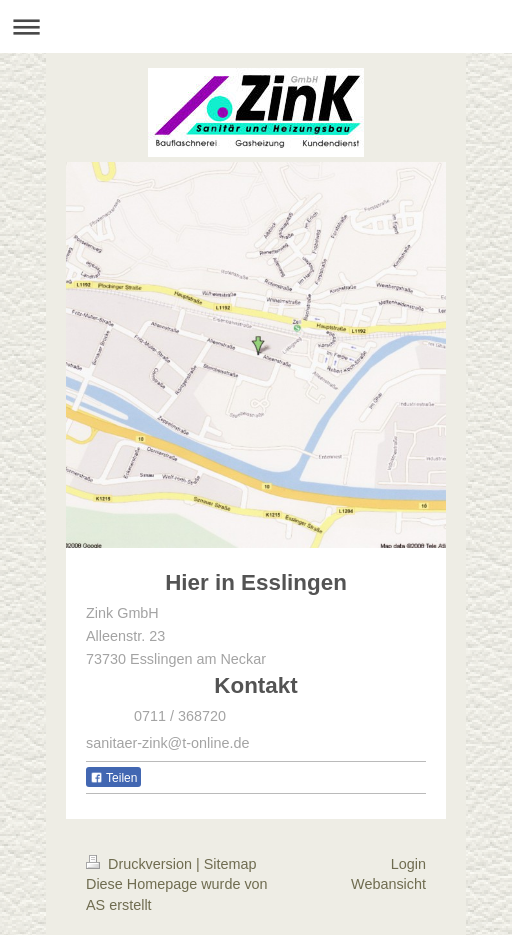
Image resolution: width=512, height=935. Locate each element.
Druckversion (141, 864)
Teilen (113, 778)
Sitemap (230, 864)
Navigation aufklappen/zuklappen (256, 26)
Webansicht (388, 884)
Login (408, 864)
